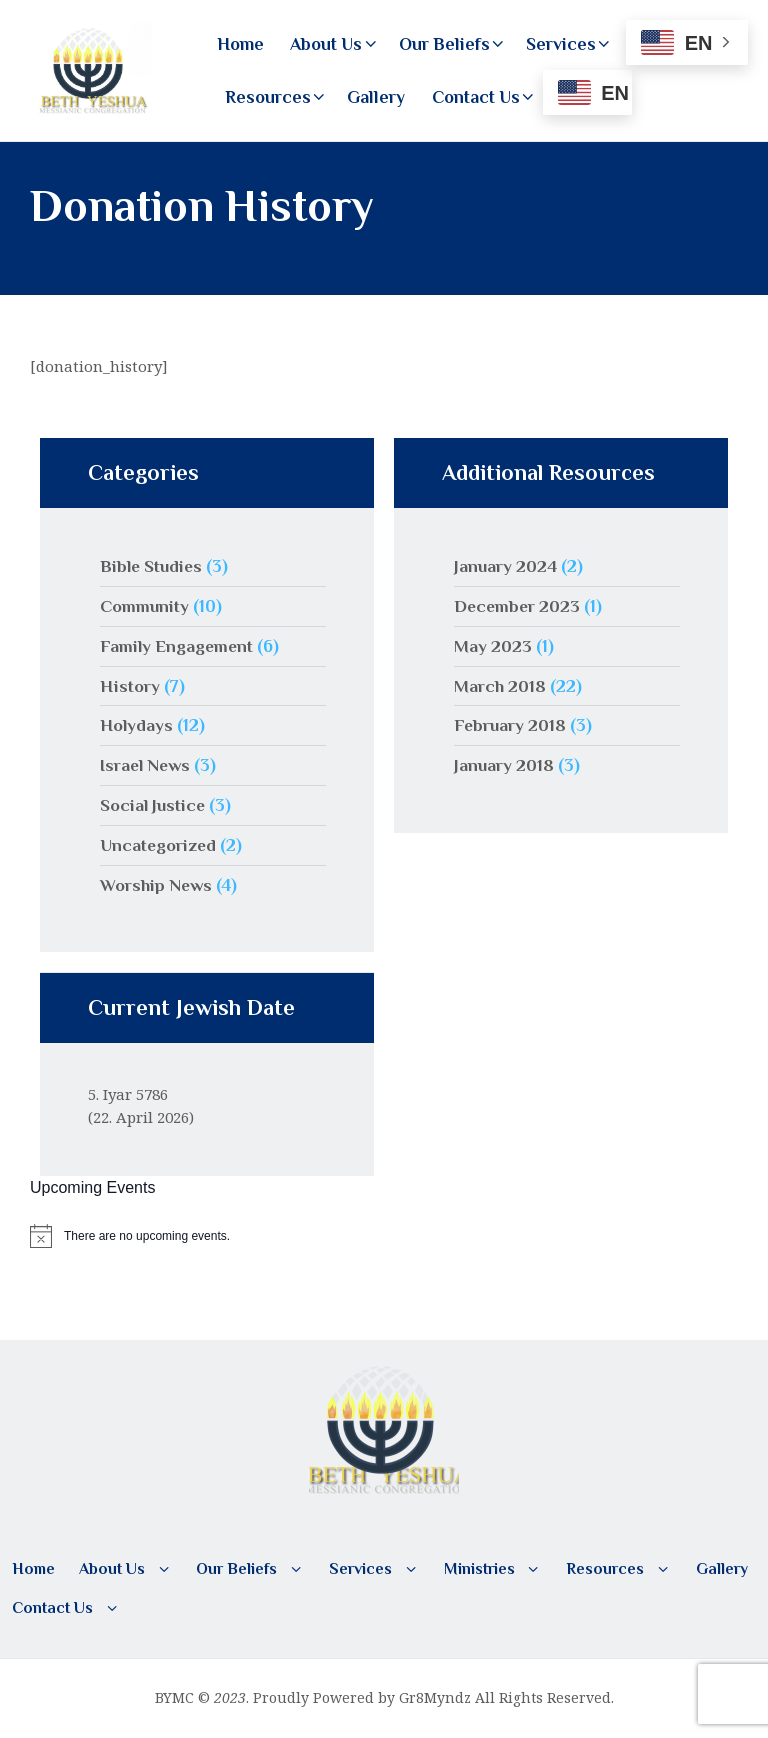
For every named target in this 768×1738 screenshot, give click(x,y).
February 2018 (511, 725)
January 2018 (504, 765)
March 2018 (500, 686)
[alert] (384, 1236)
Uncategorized (159, 845)
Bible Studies (153, 566)
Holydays (137, 725)
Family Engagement (178, 646)
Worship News (157, 885)
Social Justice (154, 805)
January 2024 (506, 566)
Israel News (147, 765)
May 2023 (493, 646)
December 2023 (518, 606)
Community (145, 606)
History (130, 686)
